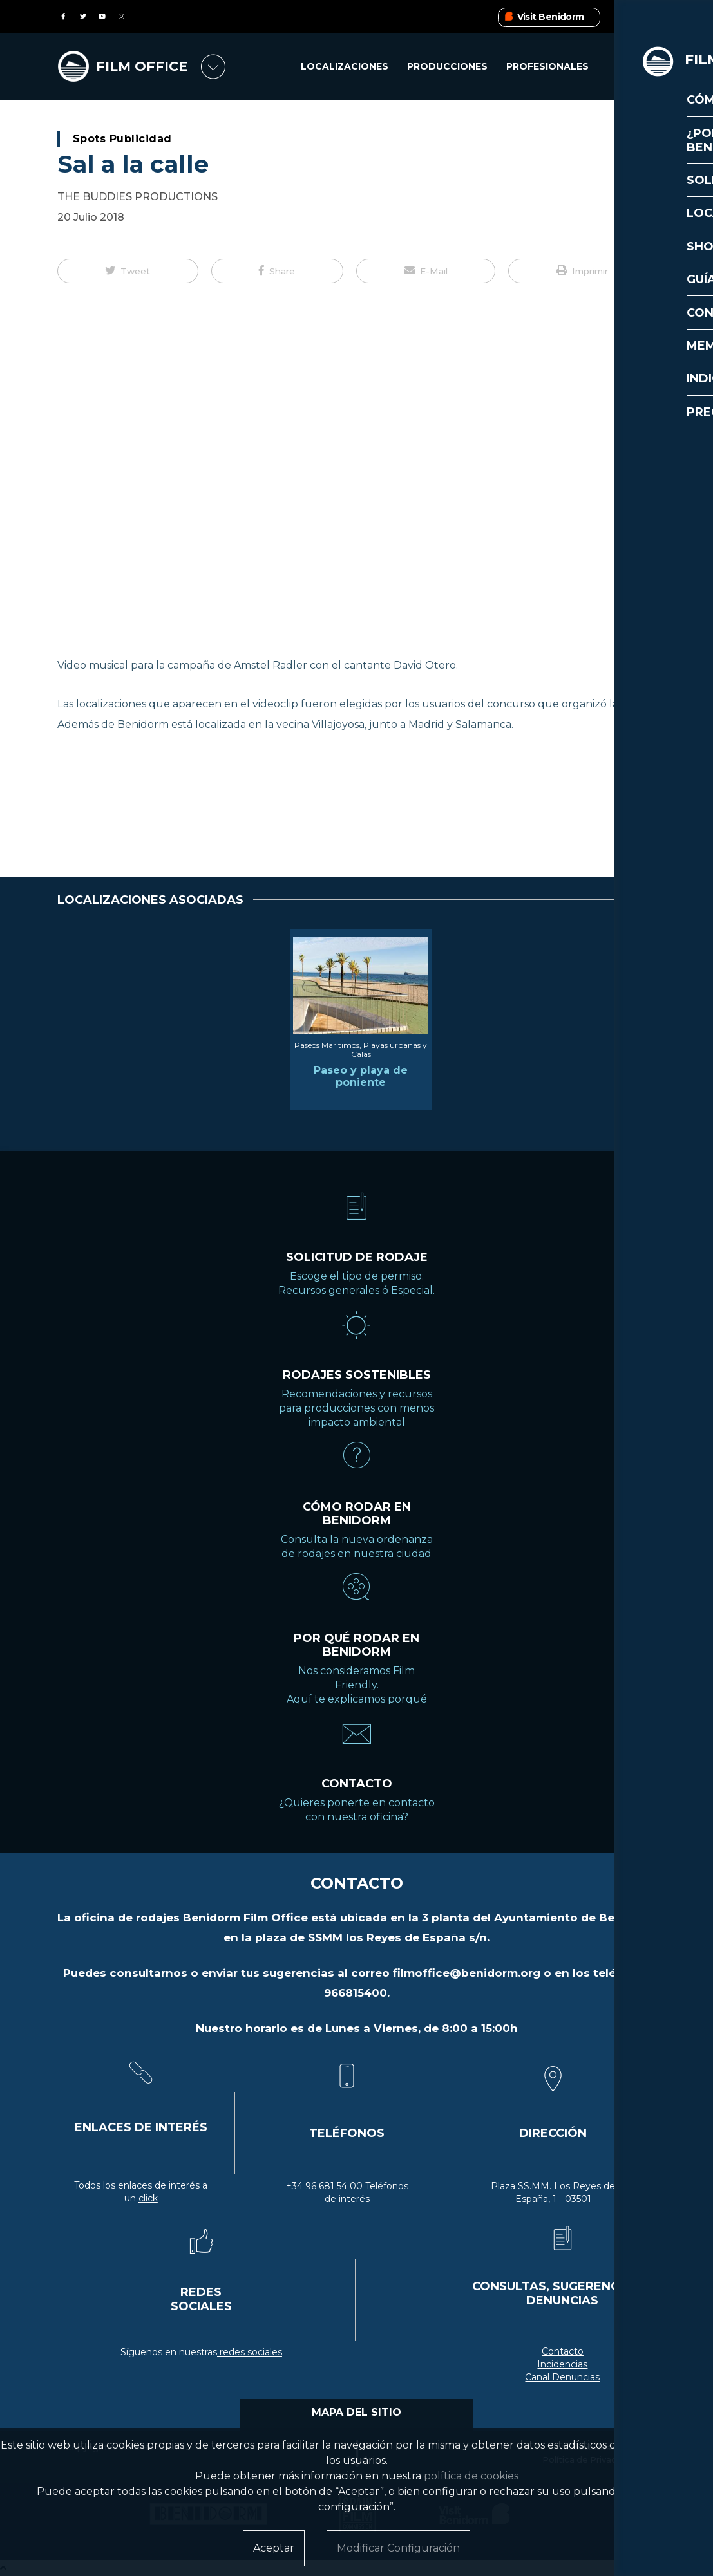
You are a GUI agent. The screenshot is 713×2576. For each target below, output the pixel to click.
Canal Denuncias (562, 2377)
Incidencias (562, 2364)
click (148, 2198)
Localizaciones (344, 67)
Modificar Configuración (398, 2548)
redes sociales (249, 2352)
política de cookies (471, 2476)
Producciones (447, 67)
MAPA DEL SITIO (356, 2412)
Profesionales (547, 67)
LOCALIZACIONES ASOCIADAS (150, 900)
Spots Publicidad (122, 139)
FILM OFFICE (143, 66)
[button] (127, 271)
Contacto (563, 2351)
